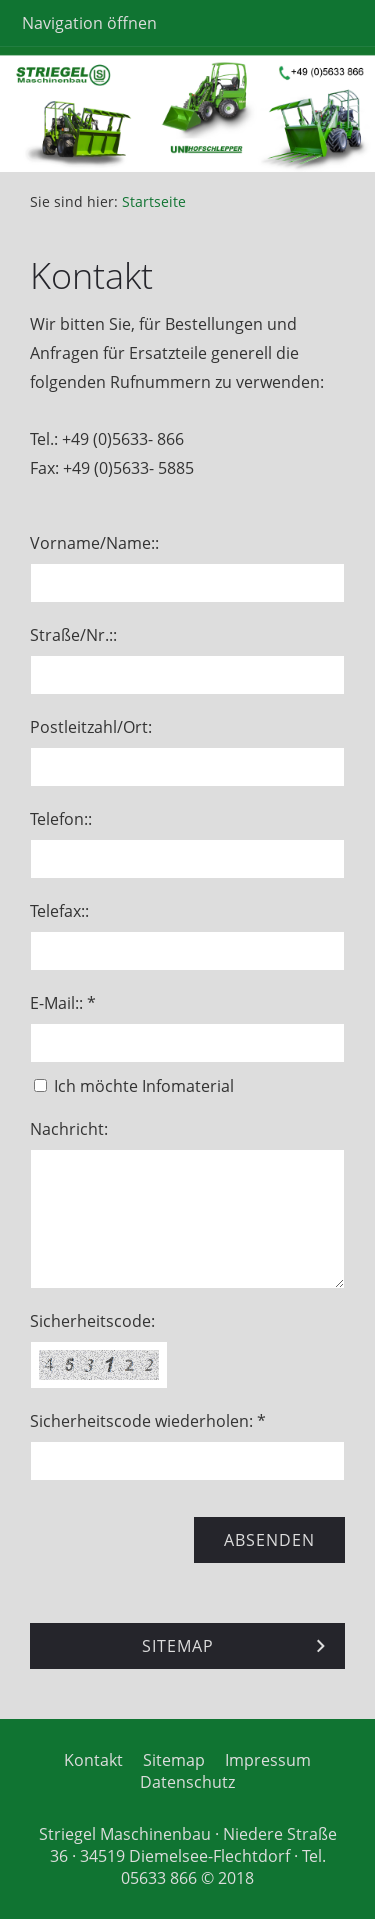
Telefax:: (59, 911)
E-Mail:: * (63, 1003)
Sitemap (174, 1760)
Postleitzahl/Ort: (91, 727)
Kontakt (93, 1760)
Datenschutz (187, 1782)
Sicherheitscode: (92, 1321)
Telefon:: (61, 819)
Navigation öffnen (89, 23)
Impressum (268, 1760)
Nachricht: (69, 1129)
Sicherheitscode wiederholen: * (148, 1421)
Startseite (154, 201)
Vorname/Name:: (94, 543)
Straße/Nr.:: (73, 635)
